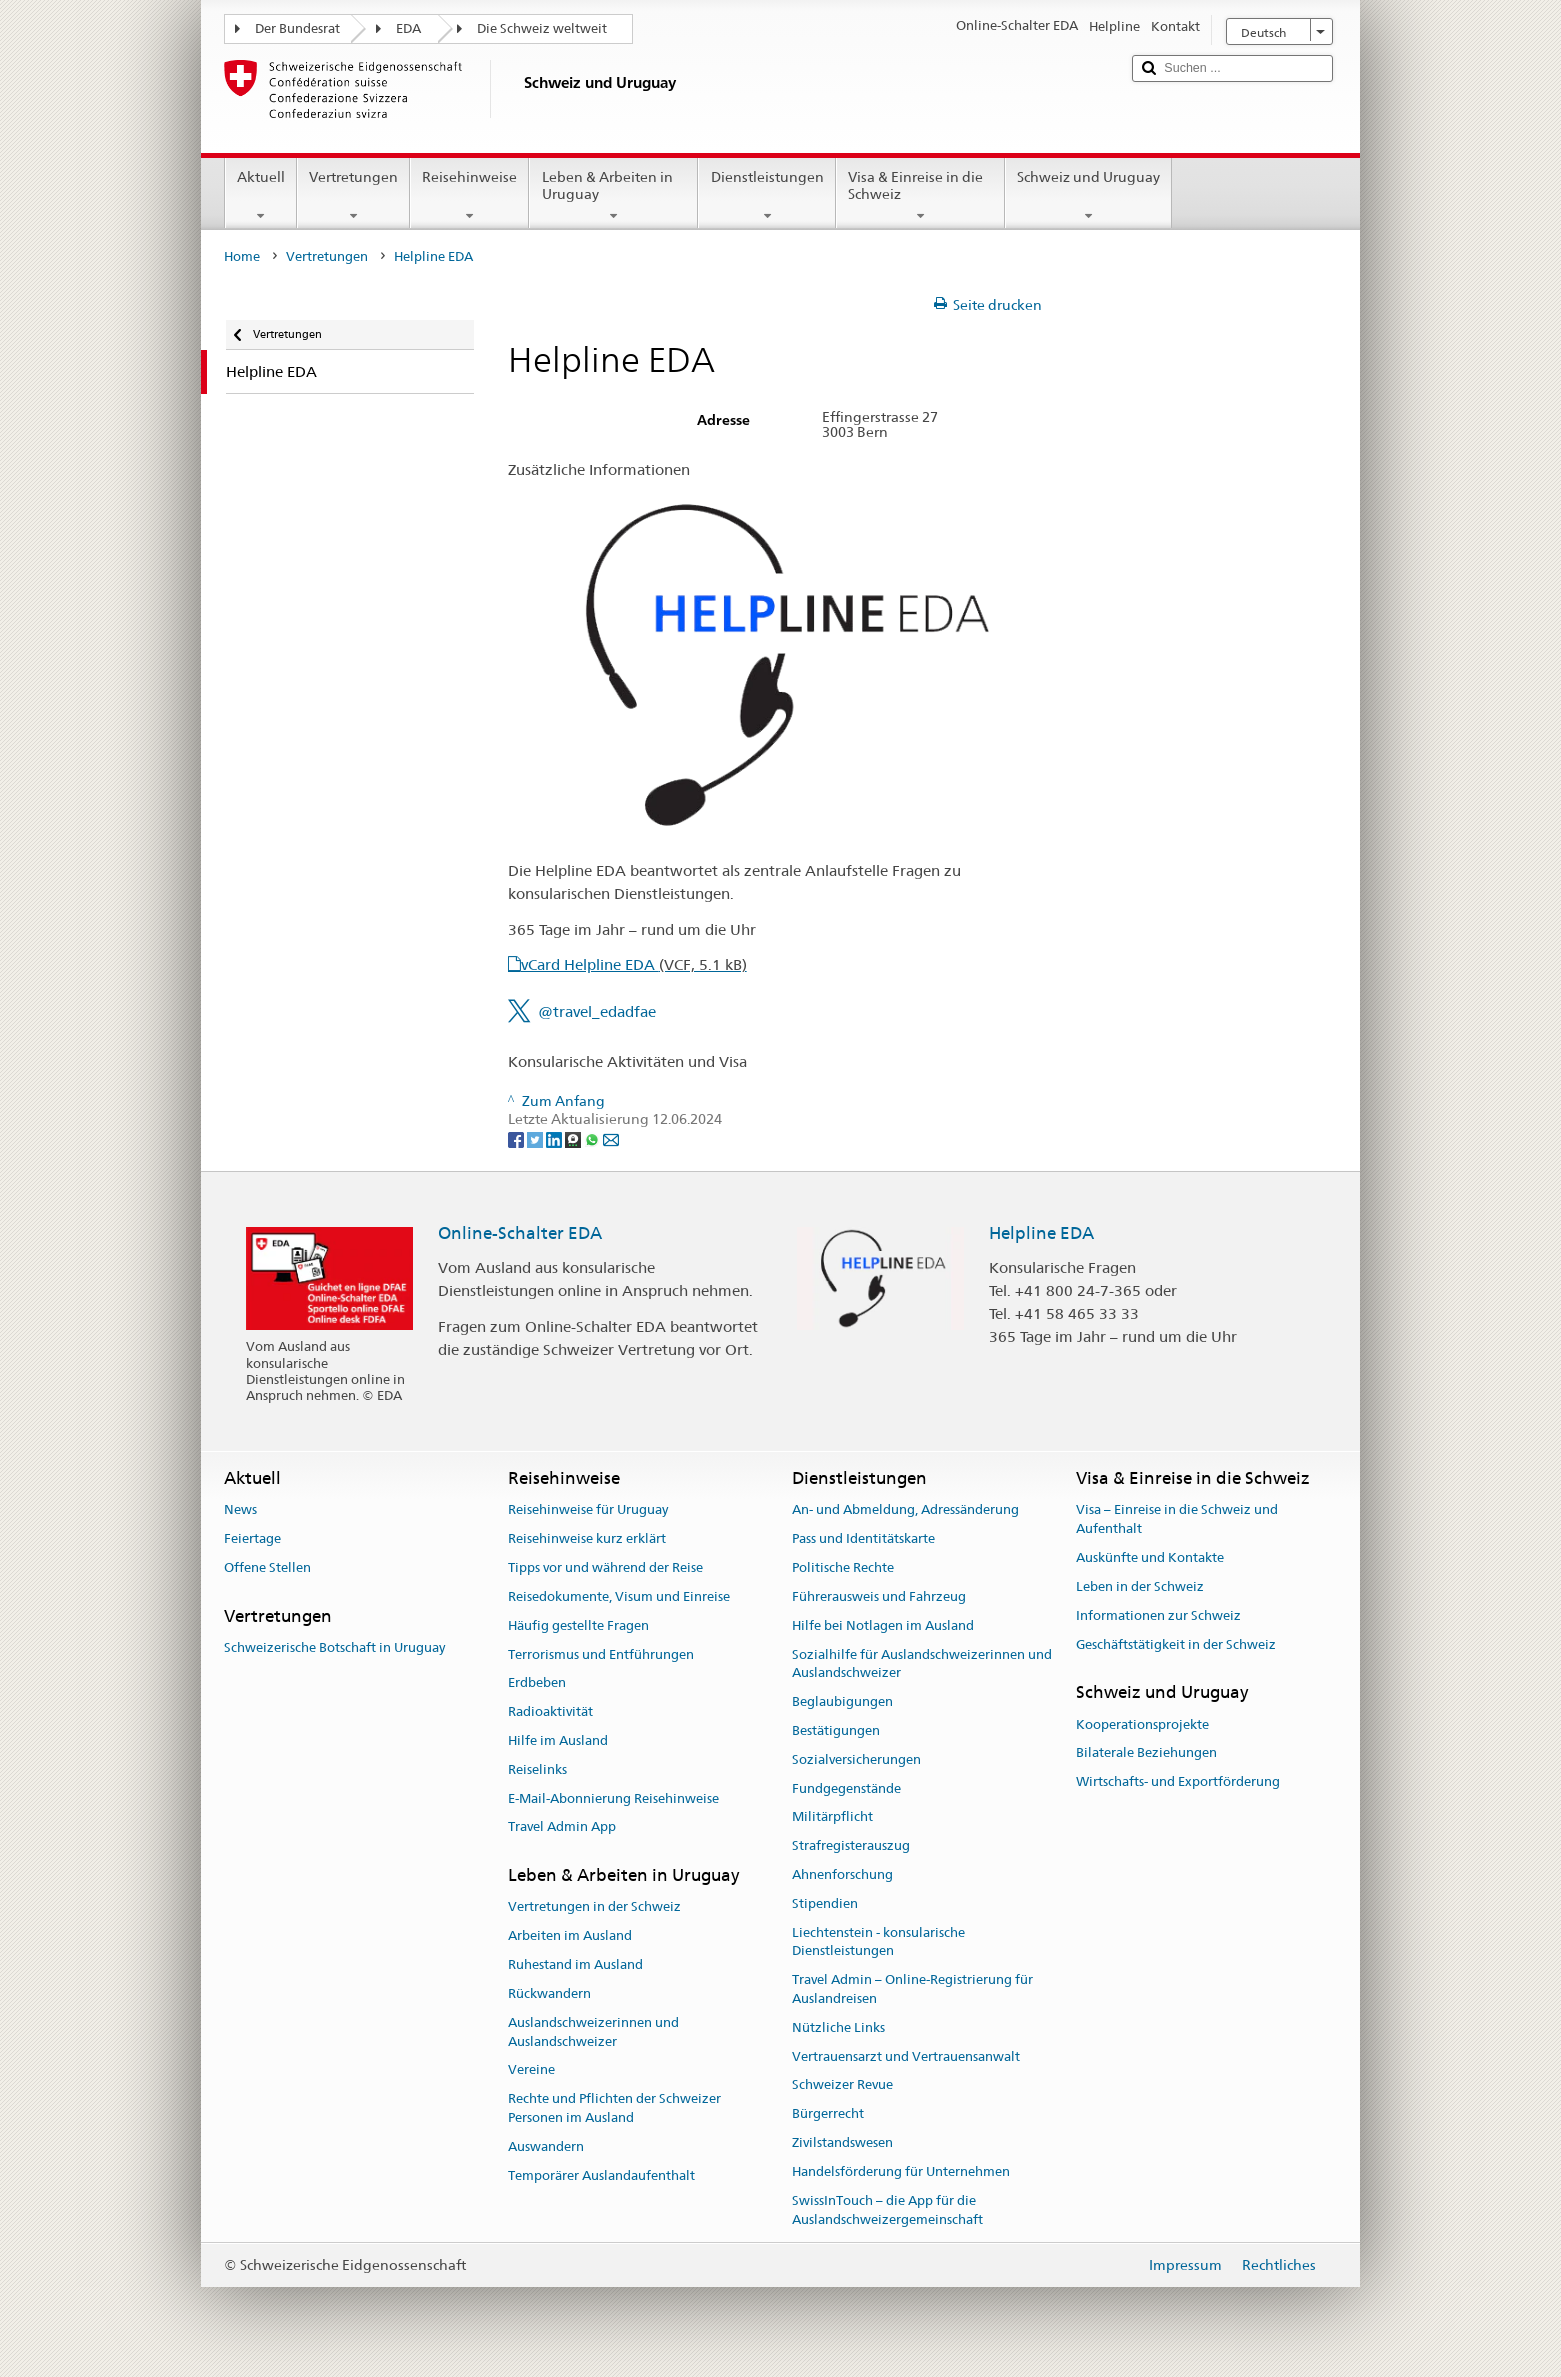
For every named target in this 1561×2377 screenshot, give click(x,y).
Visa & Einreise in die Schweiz (920, 196)
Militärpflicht (832, 1817)
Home (242, 256)
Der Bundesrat (297, 28)
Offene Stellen (267, 1567)
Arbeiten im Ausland (570, 1936)
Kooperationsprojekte (1142, 1724)
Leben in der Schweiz (1140, 1586)
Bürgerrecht (828, 2114)
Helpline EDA (1041, 1233)
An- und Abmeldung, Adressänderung (905, 1510)
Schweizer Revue (842, 2085)
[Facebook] (517, 1138)
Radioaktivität (550, 1711)
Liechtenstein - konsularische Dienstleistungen (878, 1942)
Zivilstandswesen (842, 2142)
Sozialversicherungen (856, 1759)
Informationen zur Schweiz (1158, 1615)
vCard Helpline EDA (634, 964)
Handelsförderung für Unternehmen (901, 2171)
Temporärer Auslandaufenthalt (601, 2175)
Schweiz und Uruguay (1088, 196)
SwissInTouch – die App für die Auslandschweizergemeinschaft (887, 2210)
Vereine (531, 2070)
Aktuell (261, 196)
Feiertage (252, 1539)
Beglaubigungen (842, 1701)
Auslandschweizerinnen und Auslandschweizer (593, 2032)
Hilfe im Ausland (558, 1740)
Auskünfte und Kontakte (1150, 1557)
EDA (408, 28)
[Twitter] (536, 1138)
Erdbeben (537, 1683)
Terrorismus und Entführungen (601, 1654)
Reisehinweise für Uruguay (588, 1510)
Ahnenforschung (842, 1874)
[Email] (611, 1138)
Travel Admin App (562, 1827)
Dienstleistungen (766, 196)
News (240, 1510)
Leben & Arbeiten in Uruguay (613, 196)
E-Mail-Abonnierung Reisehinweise (613, 1798)
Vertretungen (353, 196)
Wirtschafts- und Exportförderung (1178, 1781)
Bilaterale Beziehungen (1146, 1753)
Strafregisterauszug (851, 1845)
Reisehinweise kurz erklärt (587, 1539)
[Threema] (574, 1138)
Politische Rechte (843, 1567)
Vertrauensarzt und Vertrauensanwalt (906, 2056)
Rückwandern (549, 1993)
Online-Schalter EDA (520, 1233)
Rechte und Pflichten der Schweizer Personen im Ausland (614, 2108)
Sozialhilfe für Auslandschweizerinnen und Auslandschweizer (922, 1664)
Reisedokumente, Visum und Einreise (619, 1596)
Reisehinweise (469, 196)
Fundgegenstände (846, 1788)
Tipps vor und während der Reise (605, 1567)
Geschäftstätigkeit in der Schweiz (1176, 1644)
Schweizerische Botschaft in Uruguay (334, 1647)
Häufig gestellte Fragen (578, 1625)
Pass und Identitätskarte (863, 1539)
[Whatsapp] (593, 1138)
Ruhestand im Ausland (575, 1964)
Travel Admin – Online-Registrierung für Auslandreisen (912, 1990)
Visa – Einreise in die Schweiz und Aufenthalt (1177, 1520)
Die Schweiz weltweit (542, 28)
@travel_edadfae (597, 1011)
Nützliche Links (838, 2027)
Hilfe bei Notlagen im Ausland (883, 1625)
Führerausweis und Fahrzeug (879, 1596)
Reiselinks (537, 1769)
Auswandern (546, 2146)
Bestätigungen (836, 1730)
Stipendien (825, 1903)
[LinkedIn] (555, 1138)
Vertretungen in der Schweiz (594, 1907)
